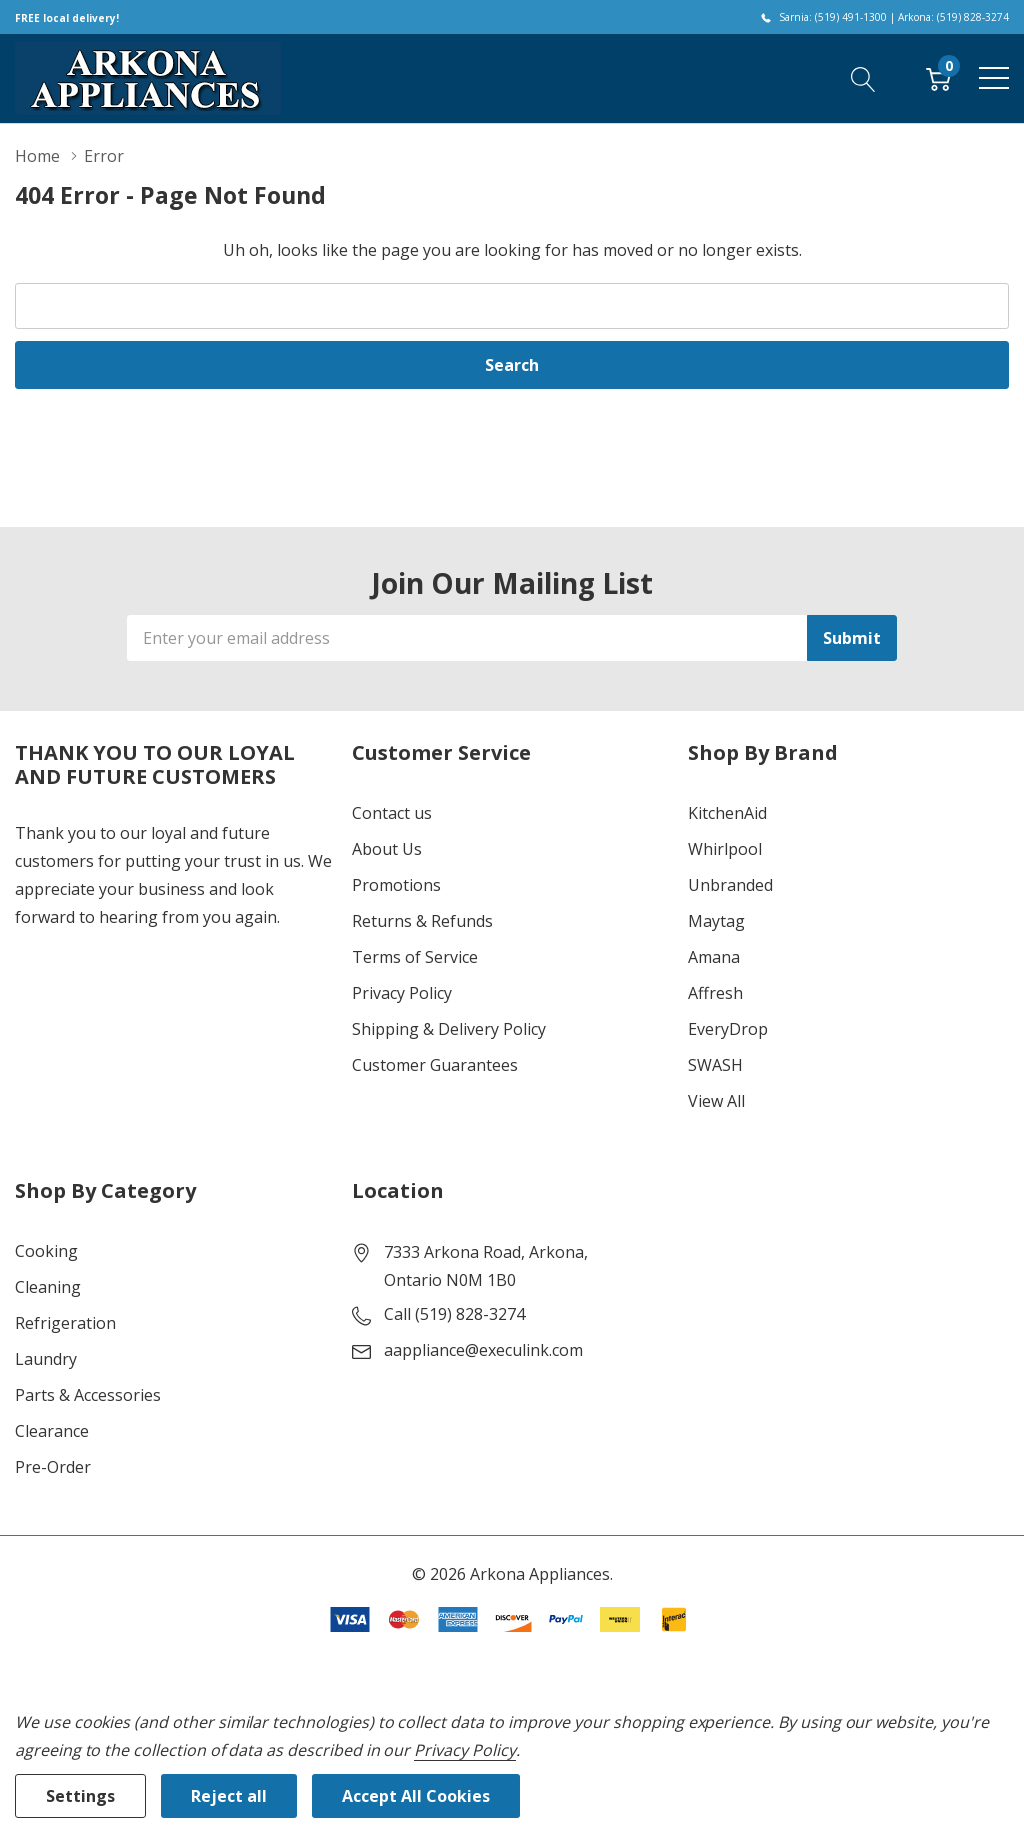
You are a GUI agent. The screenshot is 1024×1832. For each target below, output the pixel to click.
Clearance (52, 1431)
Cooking (46, 1251)
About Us (387, 849)
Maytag (716, 921)
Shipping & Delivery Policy (449, 1029)
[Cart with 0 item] (938, 78)
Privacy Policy (402, 993)
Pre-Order (53, 1467)
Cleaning (48, 1287)
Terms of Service (415, 957)
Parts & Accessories (88, 1395)
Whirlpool (725, 849)
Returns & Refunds (422, 921)
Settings (80, 1796)
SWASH (715, 1065)
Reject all (229, 1796)
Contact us (392, 813)
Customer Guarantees (435, 1065)
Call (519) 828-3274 (454, 1314)
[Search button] (863, 78)
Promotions (396, 885)
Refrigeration (65, 1323)
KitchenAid (727, 813)
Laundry (46, 1359)
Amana (714, 957)
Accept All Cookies (416, 1796)
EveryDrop (728, 1029)
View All (716, 1101)
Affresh (715, 993)
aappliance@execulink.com (483, 1350)
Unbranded (730, 885)
